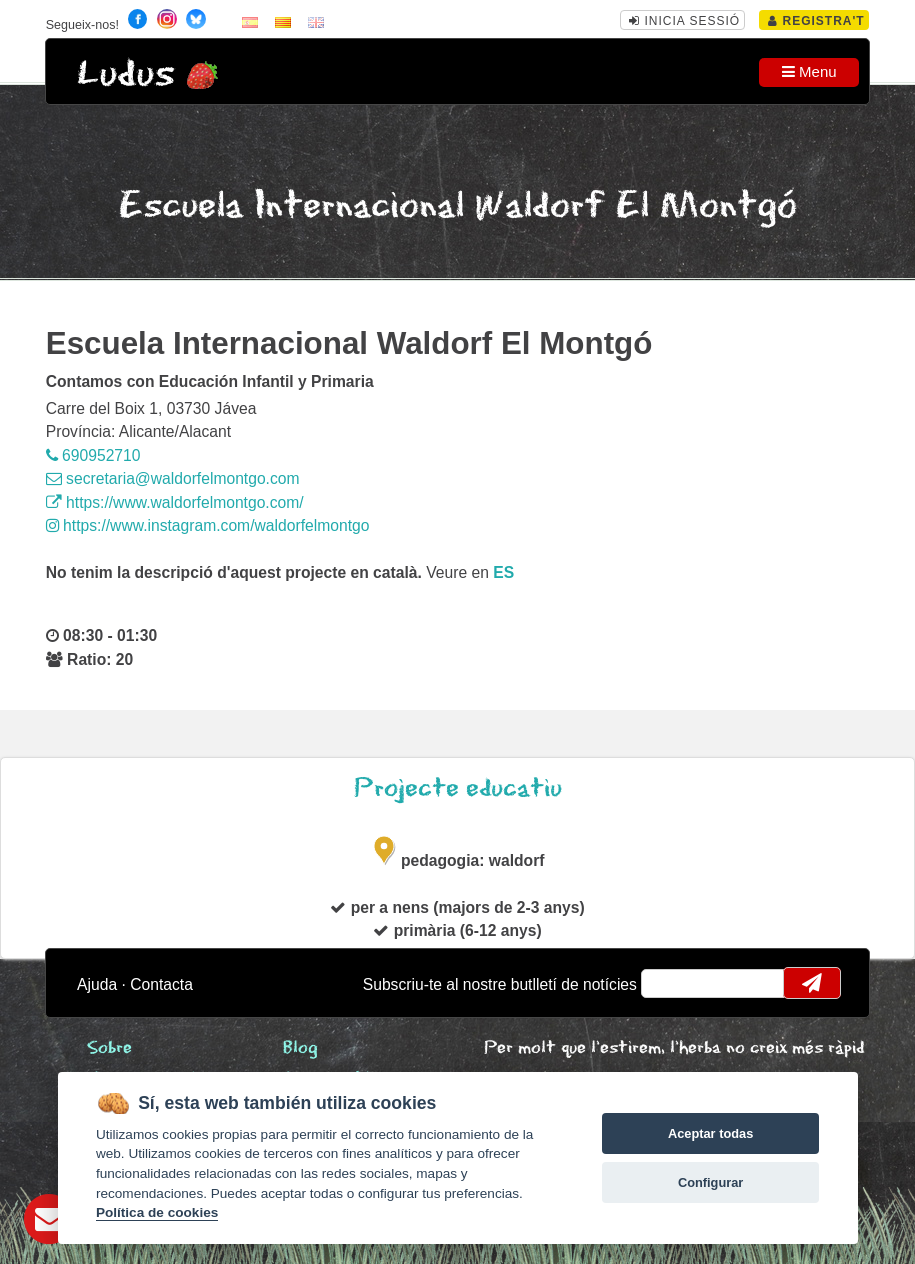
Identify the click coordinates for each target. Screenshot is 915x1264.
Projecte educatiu (458, 788)
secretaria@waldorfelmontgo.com (173, 478)
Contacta (161, 984)
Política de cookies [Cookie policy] (157, 1212)
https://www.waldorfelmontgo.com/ (175, 502)
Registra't (816, 21)
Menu (809, 71)
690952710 (93, 455)
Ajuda (97, 984)
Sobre (109, 1048)
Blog (300, 1048)
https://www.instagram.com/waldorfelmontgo (208, 525)
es (503, 572)
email (669, 983)
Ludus (126, 74)
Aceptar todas (710, 1133)
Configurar (710, 1182)
